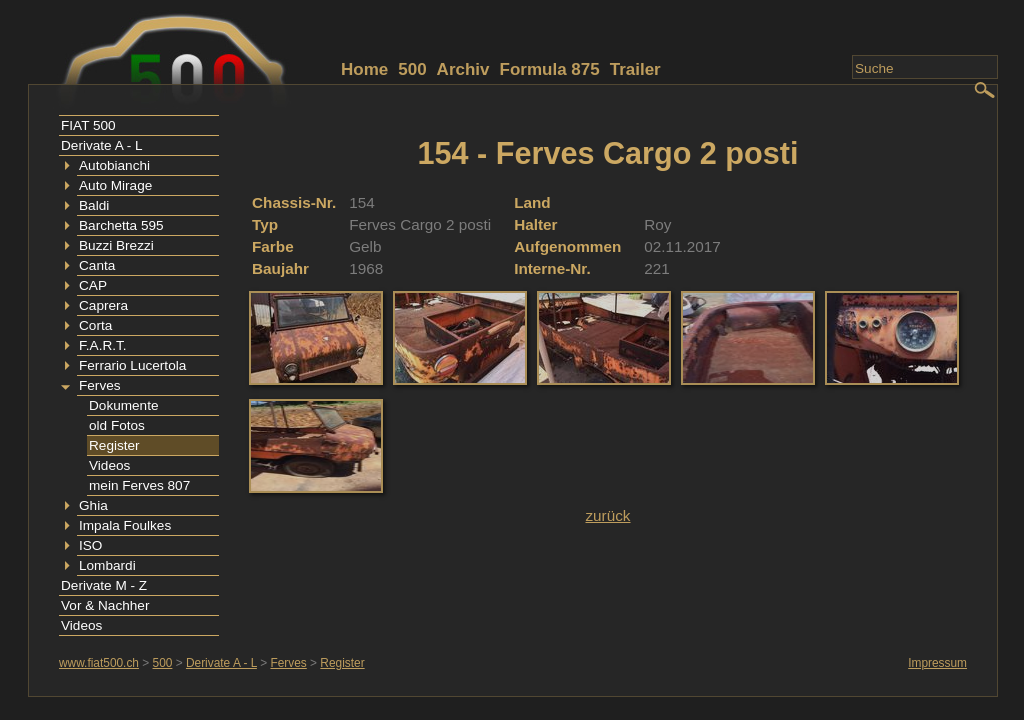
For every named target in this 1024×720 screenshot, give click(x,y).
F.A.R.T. (103, 345)
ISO (90, 545)
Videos (109, 465)
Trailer (635, 69)
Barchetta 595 (121, 225)
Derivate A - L (102, 145)
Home (364, 69)
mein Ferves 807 (139, 485)
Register (114, 445)
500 (412, 69)
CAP (93, 285)
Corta (95, 325)
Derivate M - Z (104, 585)
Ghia (93, 505)
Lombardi (107, 565)
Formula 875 (550, 69)
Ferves (100, 385)
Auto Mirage (115, 185)
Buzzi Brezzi (116, 245)
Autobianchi (114, 165)
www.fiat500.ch (99, 663)
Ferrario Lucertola (132, 365)
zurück (607, 515)
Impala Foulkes (125, 525)
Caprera (103, 305)
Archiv (463, 69)
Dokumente (124, 405)
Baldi (94, 205)
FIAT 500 (88, 125)
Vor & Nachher (105, 605)
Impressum (937, 663)
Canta (97, 265)
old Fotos (117, 425)
